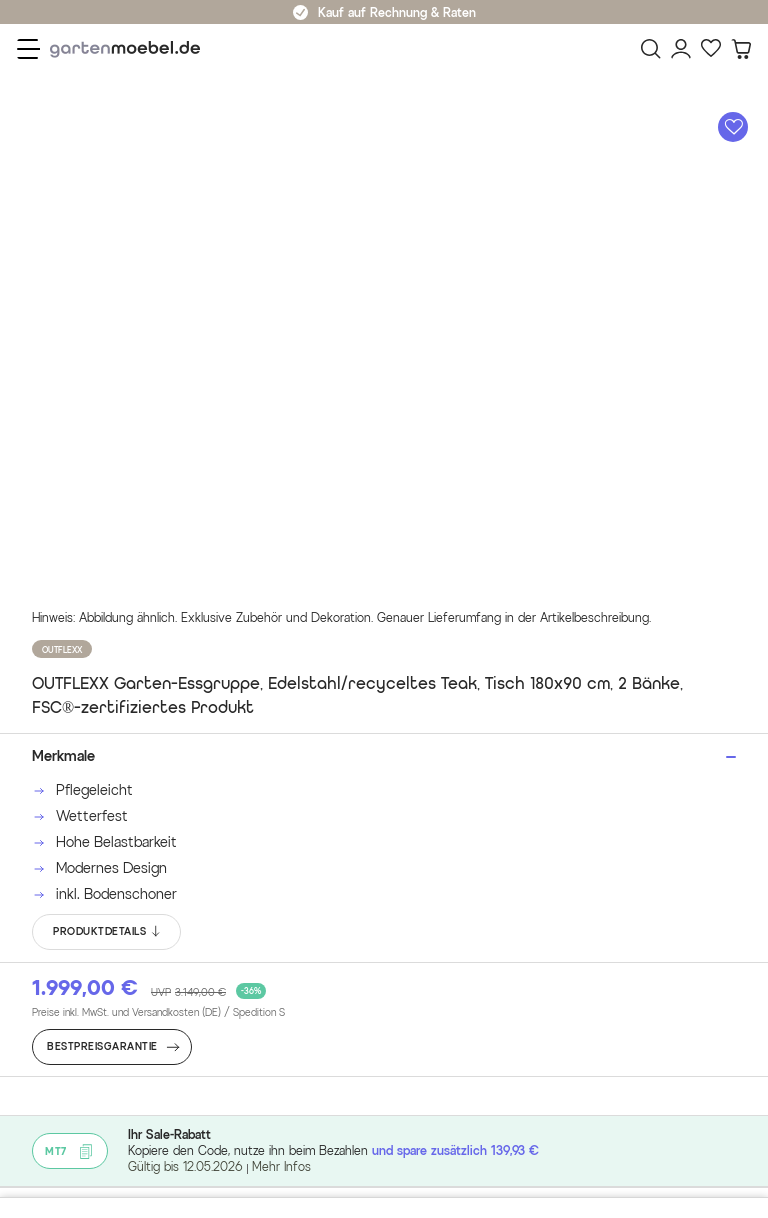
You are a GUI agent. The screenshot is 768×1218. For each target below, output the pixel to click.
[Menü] (28, 49)
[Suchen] (651, 49)
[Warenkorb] (741, 49)
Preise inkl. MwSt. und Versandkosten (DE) (158, 1013)
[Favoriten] (711, 49)
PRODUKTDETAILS (107, 932)
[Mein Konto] (681, 49)
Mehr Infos (281, 1166)
